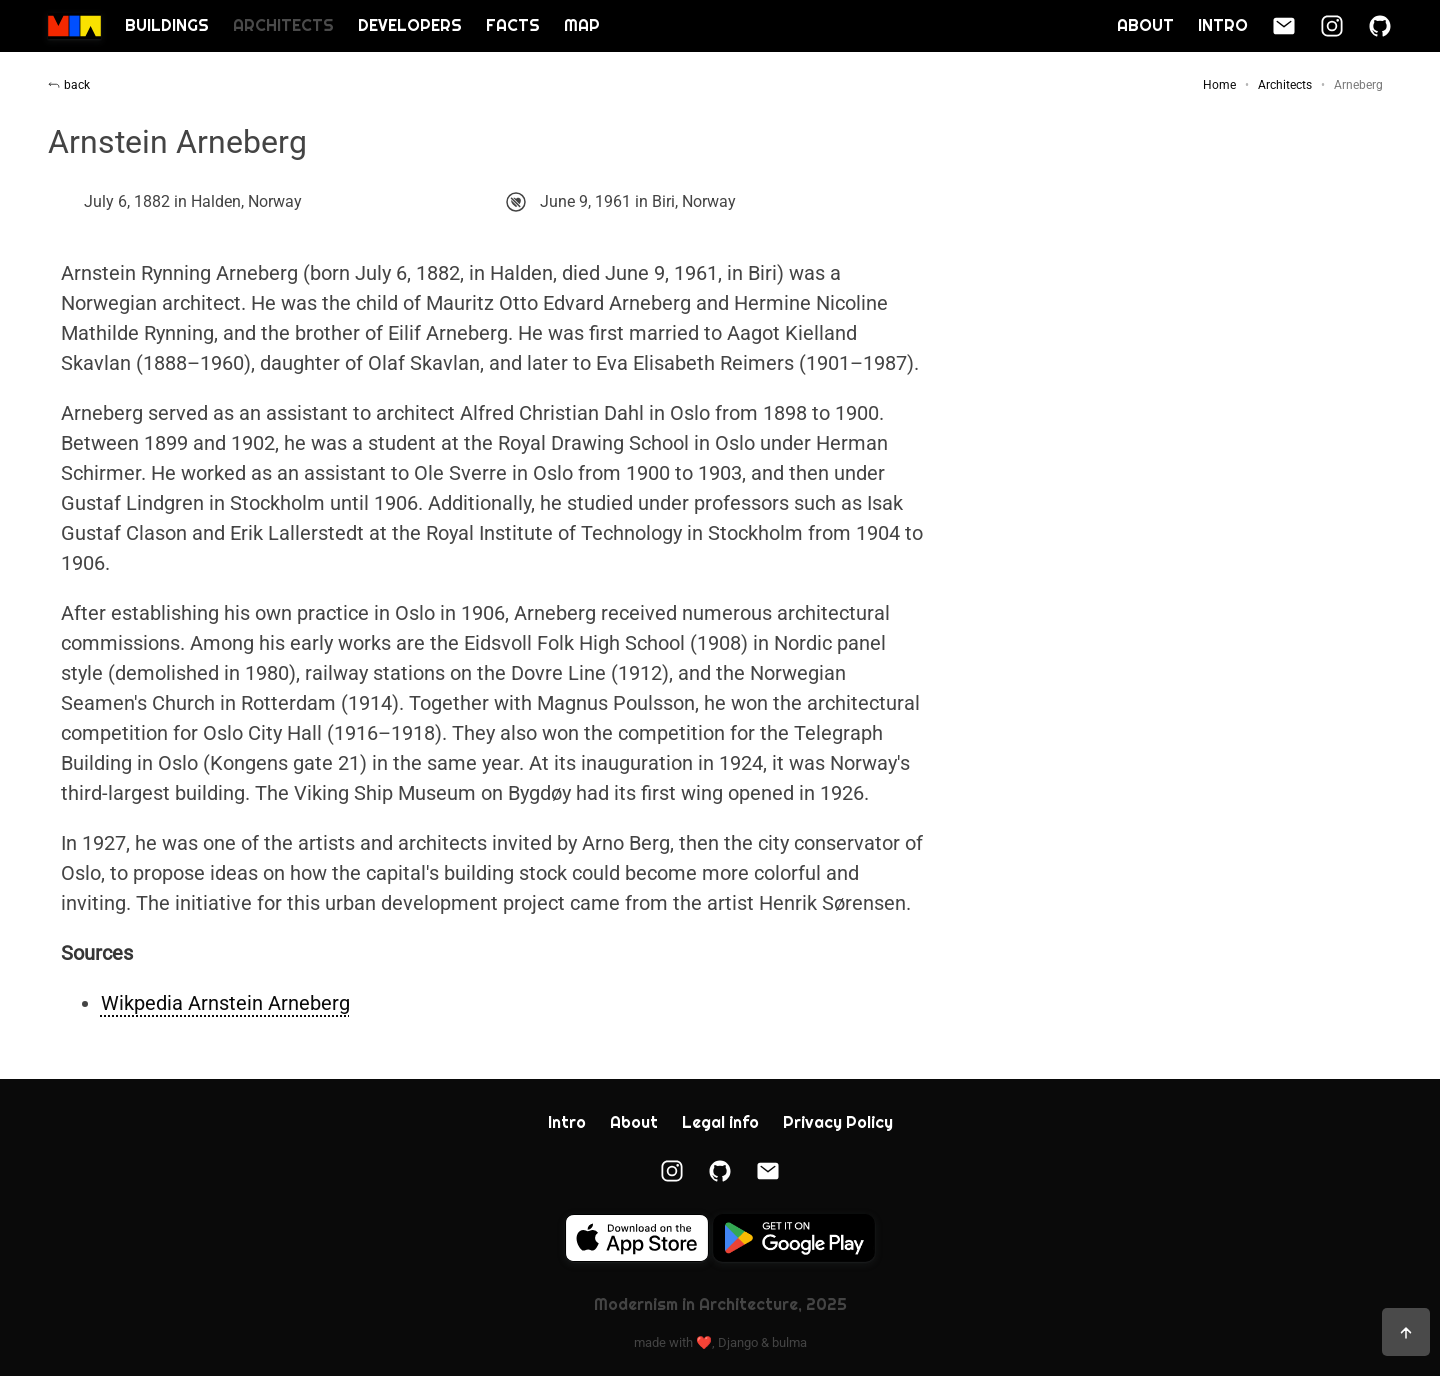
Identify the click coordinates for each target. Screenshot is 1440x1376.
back (69, 85)
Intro (1223, 25)
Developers (410, 25)
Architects (283, 25)
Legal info (720, 1122)
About (1145, 25)
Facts (513, 25)
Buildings (167, 25)
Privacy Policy (838, 1122)
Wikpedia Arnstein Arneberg (225, 1003)
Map (582, 25)
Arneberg (1358, 85)
